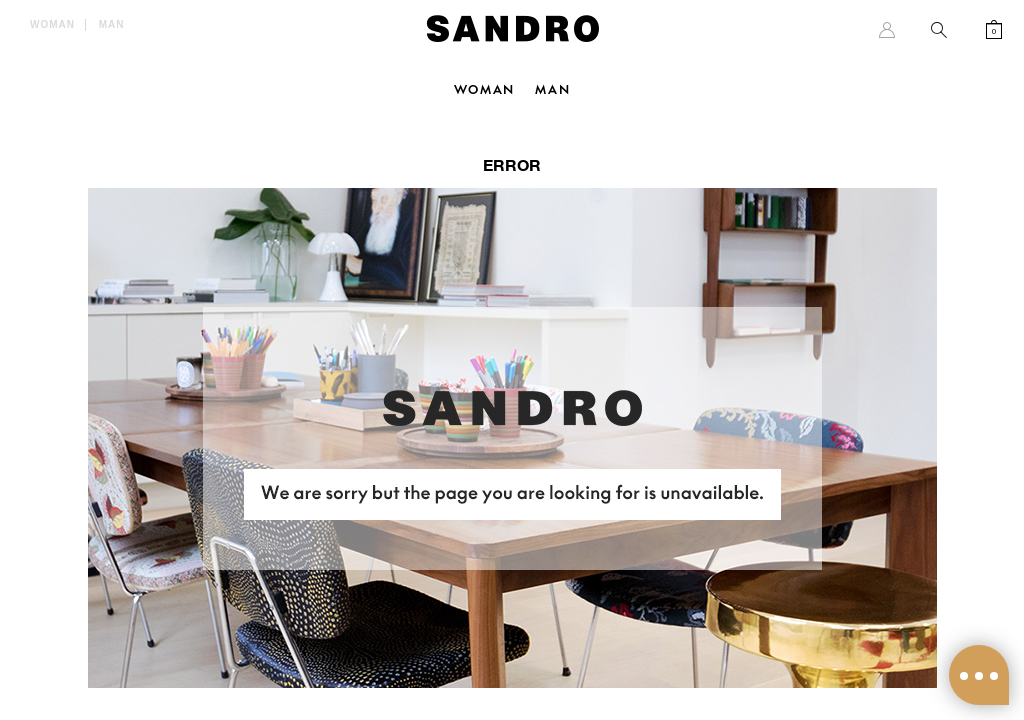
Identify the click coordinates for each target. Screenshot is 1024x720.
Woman (52, 24)
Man (112, 24)
